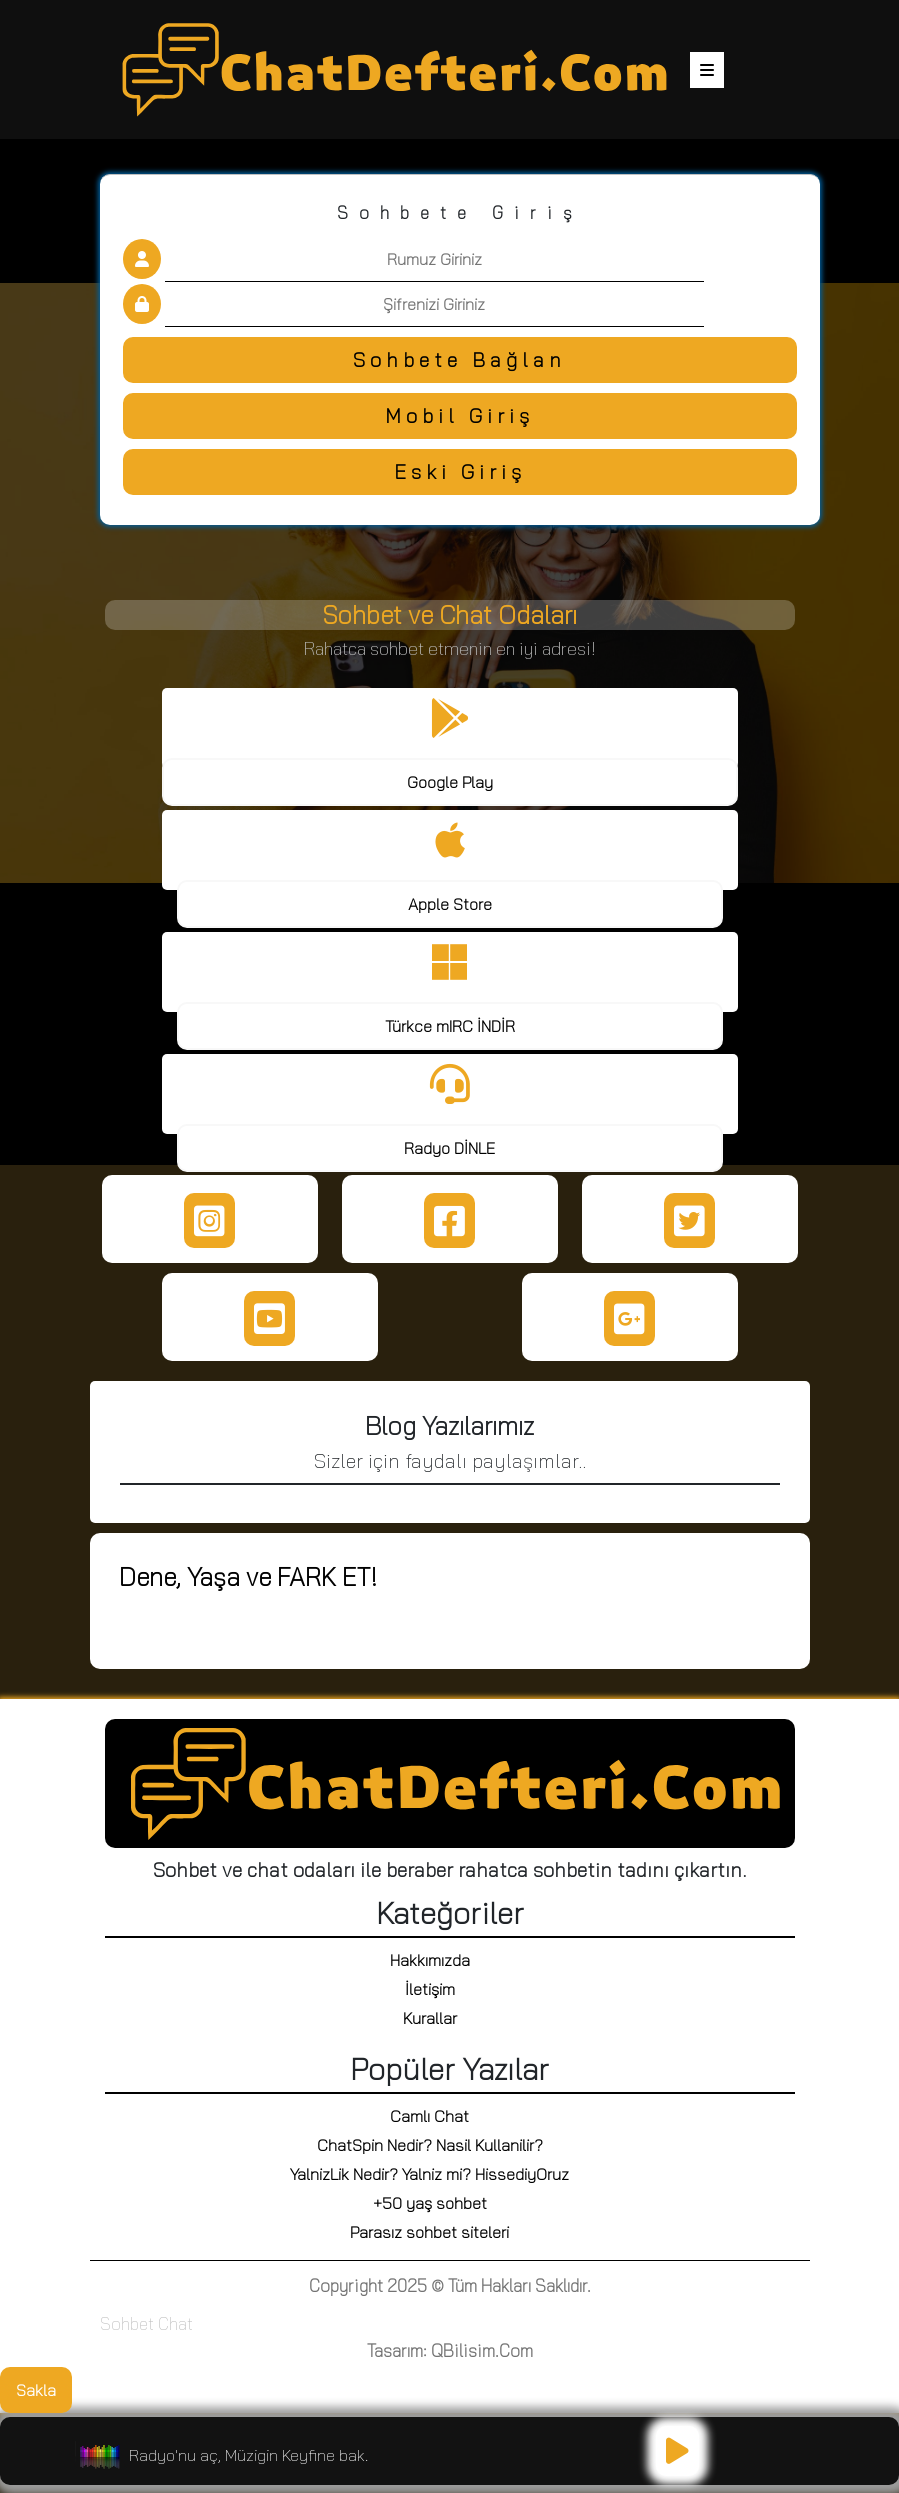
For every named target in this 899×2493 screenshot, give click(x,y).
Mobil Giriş (459, 415)
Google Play (450, 782)
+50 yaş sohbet (430, 2203)
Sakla (36, 2390)
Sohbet (127, 2323)
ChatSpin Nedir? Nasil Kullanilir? (430, 2145)
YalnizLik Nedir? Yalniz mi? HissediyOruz (429, 2174)
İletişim (430, 1989)
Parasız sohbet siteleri (429, 2232)
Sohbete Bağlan (459, 359)
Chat (175, 2323)
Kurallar (430, 2018)
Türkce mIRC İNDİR (450, 1026)
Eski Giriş (460, 471)
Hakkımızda (430, 1960)
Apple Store (450, 904)
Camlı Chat (429, 2116)
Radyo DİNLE (449, 1148)
